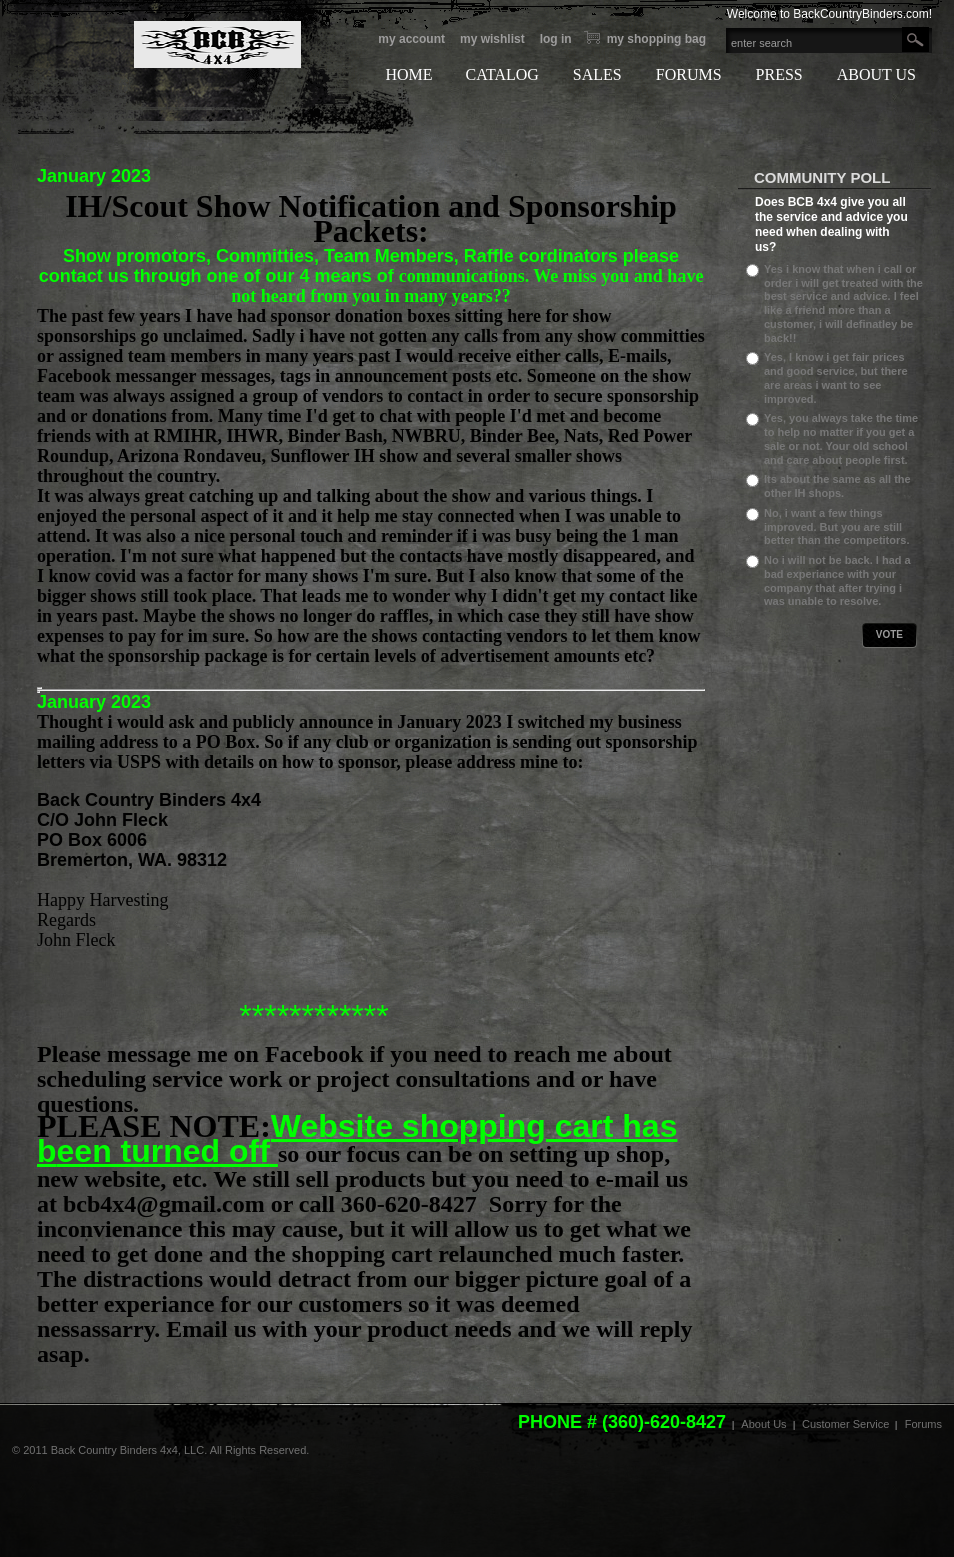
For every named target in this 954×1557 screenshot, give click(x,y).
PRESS (779, 74)
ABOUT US (876, 74)
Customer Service (845, 1424)
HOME (408, 74)
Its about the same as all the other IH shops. (837, 486)
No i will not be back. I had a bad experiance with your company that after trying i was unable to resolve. (837, 580)
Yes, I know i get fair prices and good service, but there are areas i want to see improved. (836, 377)
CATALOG (501, 74)
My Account (411, 39)
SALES (597, 74)
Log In (556, 39)
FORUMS (689, 74)
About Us (763, 1424)
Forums (923, 1424)
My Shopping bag (656, 39)
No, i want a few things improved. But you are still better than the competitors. (836, 527)
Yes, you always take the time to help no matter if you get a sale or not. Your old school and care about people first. (841, 438)
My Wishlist (492, 39)
